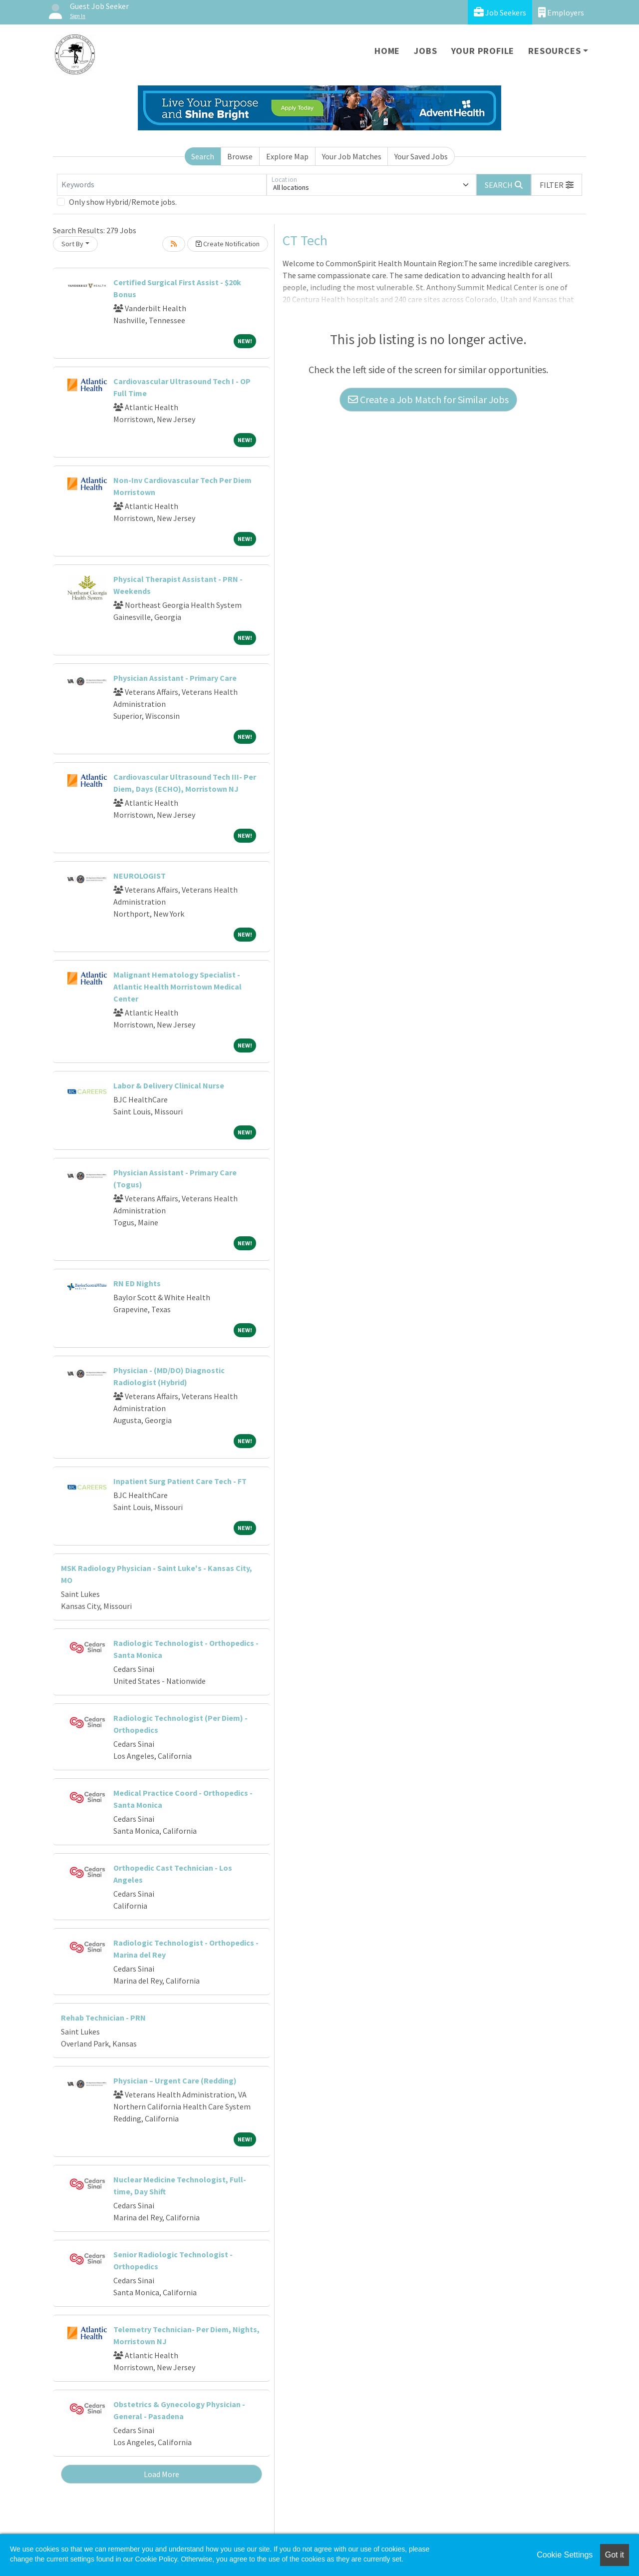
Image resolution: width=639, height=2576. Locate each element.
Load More (161, 2474)
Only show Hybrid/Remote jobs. (123, 202)
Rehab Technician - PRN (103, 2018)
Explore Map (287, 156)
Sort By (72, 243)
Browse (240, 156)
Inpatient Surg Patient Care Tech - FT (180, 1481)
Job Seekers (500, 12)
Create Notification (228, 243)
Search (202, 156)
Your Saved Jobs (421, 156)
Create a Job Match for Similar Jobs (428, 399)
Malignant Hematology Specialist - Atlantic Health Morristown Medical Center (177, 987)
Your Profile (483, 50)
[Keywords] (162, 185)
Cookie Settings (565, 2555)
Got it (614, 2555)
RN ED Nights (137, 1283)
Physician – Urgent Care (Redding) (175, 2080)
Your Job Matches (351, 156)
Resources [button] (554, 50)
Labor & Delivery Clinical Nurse (168, 1085)
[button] (556, 185)
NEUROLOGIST (139, 876)
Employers (561, 12)
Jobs (425, 50)
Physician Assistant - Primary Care (175, 678)
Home (387, 50)
